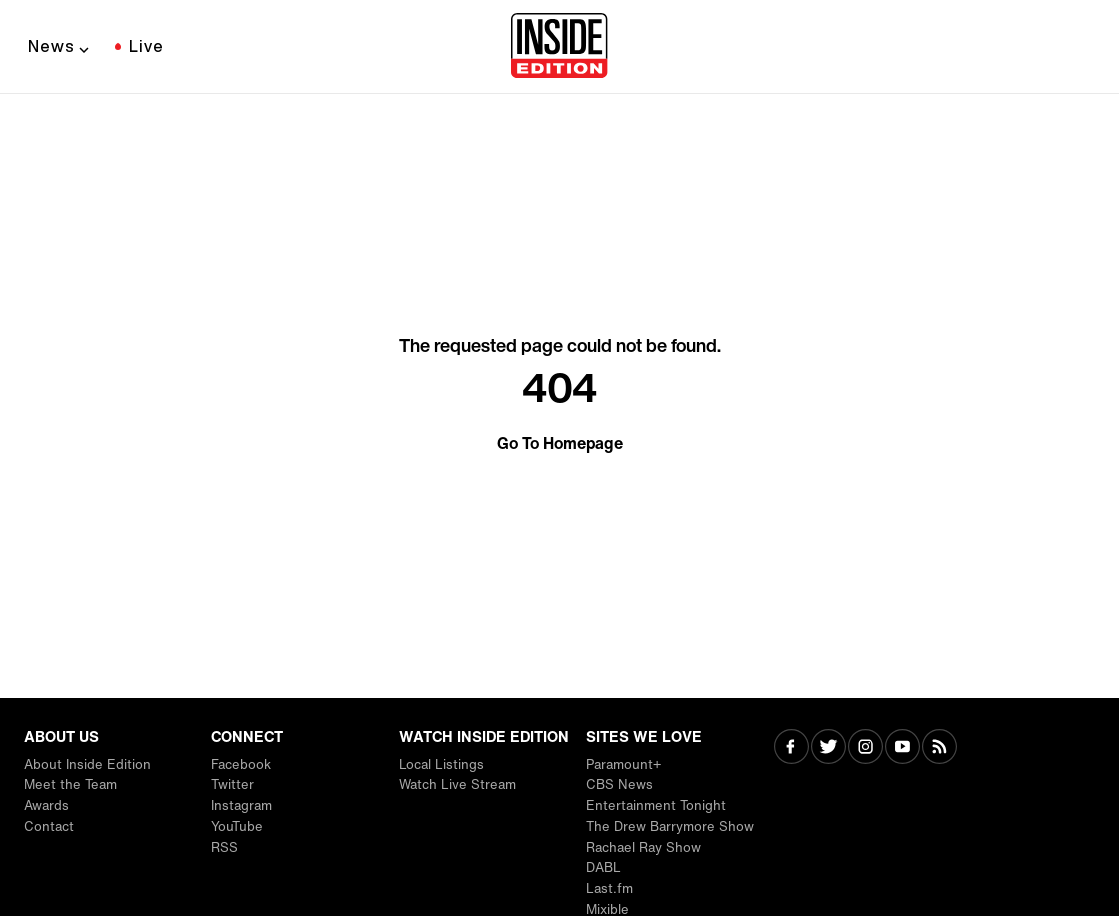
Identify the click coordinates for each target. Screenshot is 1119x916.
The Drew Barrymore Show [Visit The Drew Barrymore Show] (670, 826)
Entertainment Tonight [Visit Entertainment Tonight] (656, 805)
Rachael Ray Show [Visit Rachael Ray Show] (643, 847)
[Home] (559, 47)
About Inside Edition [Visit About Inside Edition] (87, 764)
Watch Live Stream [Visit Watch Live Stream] (457, 784)
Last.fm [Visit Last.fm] (609, 888)
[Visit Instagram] (865, 748)
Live (146, 46)
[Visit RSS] (939, 748)
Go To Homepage (560, 443)
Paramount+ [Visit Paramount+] (623, 764)
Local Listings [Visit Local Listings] (441, 764)
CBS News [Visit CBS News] (619, 784)
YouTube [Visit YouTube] (237, 826)
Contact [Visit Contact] (49, 826)
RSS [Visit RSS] (224, 847)
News (51, 46)
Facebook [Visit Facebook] (241, 764)
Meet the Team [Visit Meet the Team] (70, 784)
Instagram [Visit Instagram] (241, 805)
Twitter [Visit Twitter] (232, 784)
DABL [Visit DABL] (603, 867)
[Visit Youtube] (902, 748)
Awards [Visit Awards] (46, 805)
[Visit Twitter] (828, 748)
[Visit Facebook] (791, 748)
